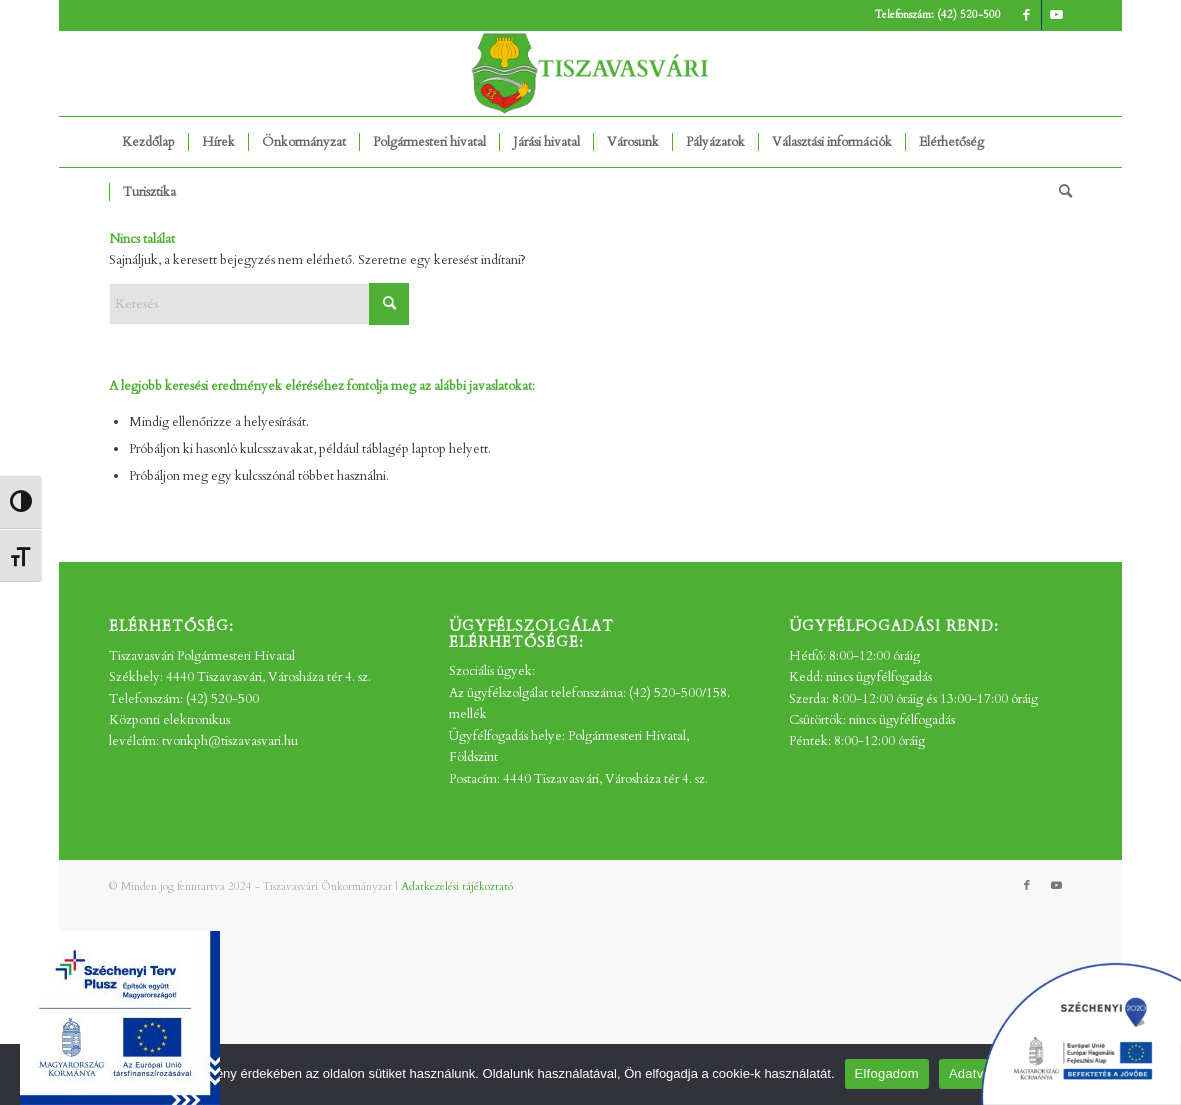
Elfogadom (887, 1073)
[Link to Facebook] (1026, 15)
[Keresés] (1059, 192)
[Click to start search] (389, 304)
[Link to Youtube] (1057, 15)
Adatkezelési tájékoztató (457, 886)
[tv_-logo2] (591, 73)
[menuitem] (148, 142)
